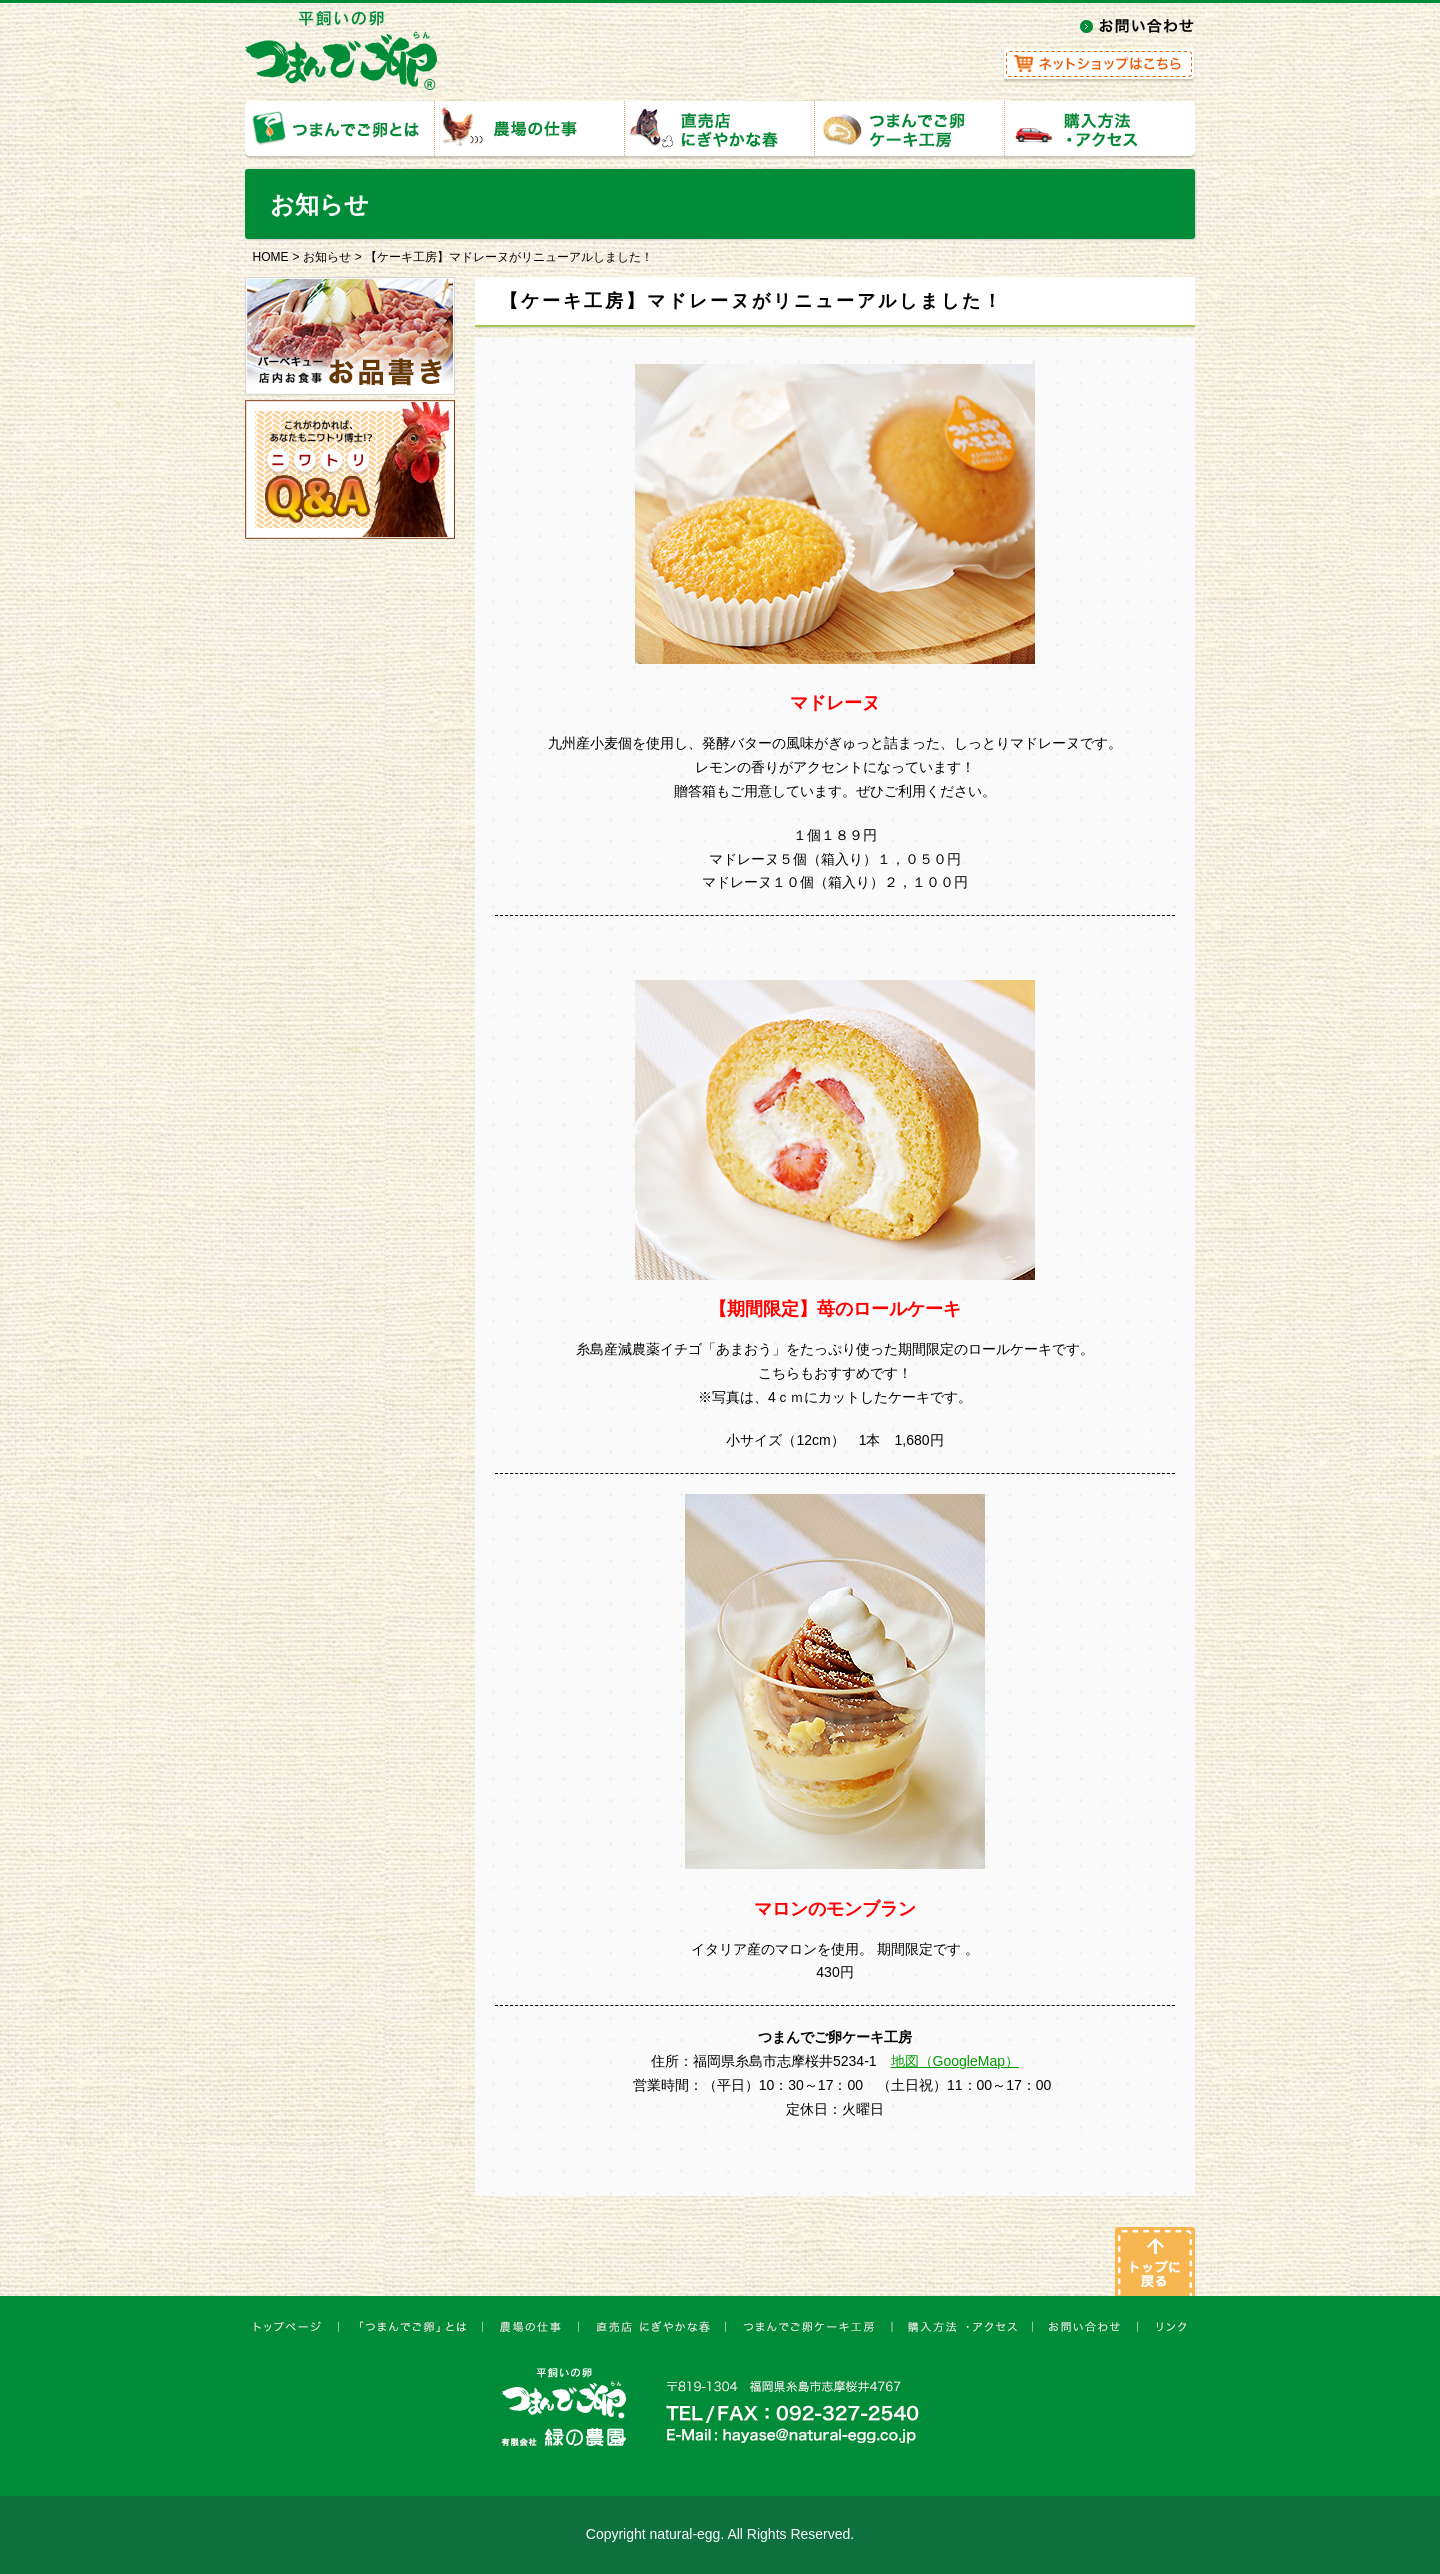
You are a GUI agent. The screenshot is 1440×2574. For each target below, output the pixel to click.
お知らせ (327, 257)
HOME (271, 257)
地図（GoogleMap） (955, 2061)
